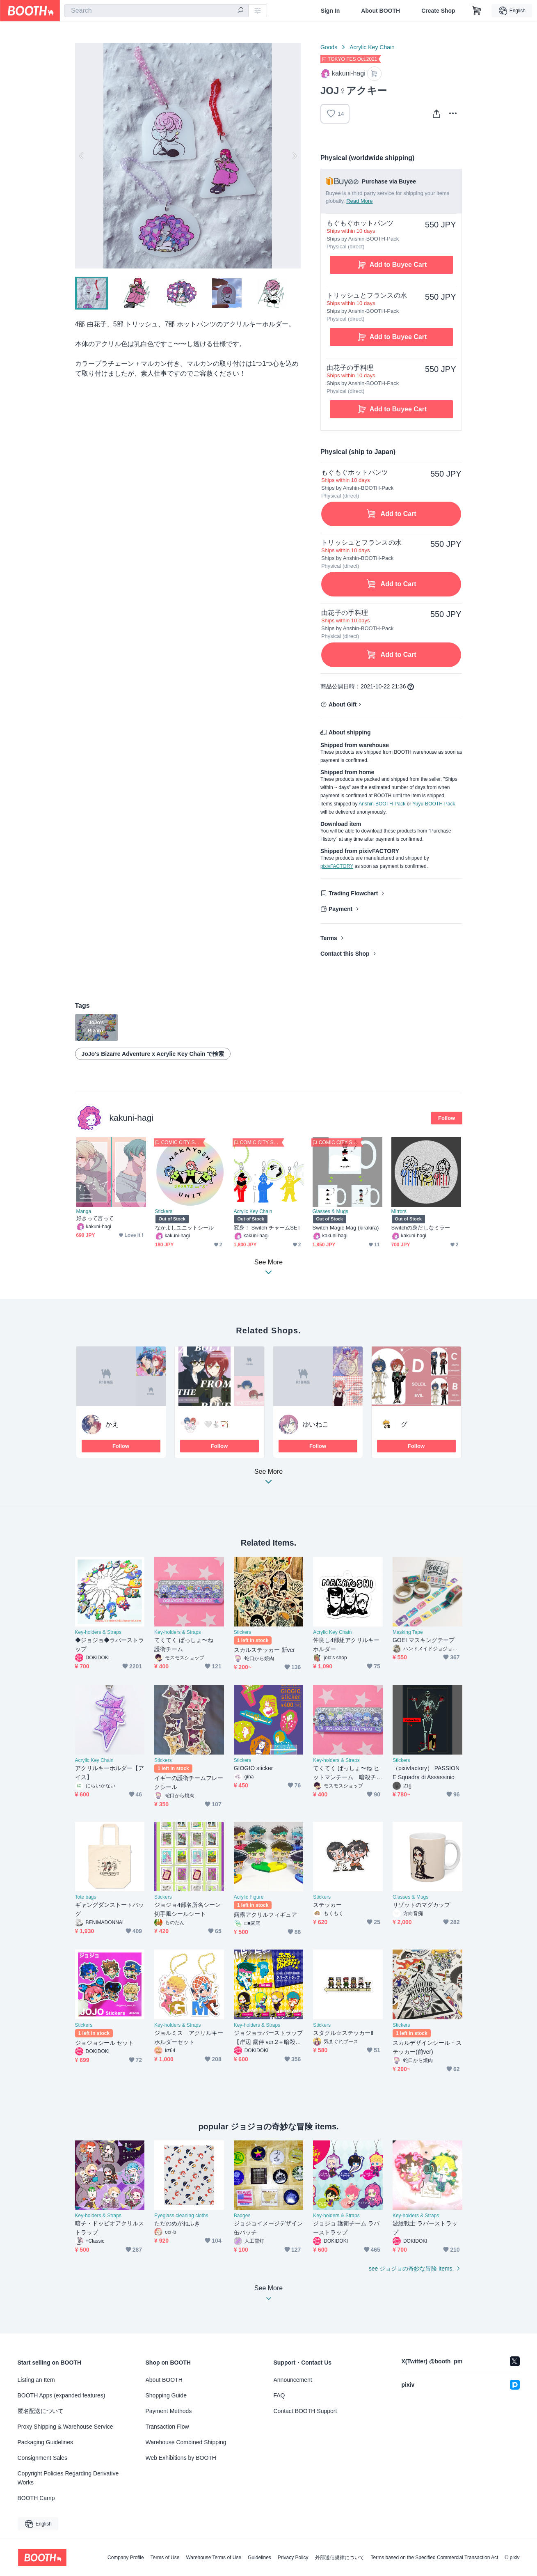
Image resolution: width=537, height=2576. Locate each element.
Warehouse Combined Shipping (186, 2442)
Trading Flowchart (353, 893)
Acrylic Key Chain (372, 47)
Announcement (293, 2379)
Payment (340, 909)
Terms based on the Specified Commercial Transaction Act (434, 2557)
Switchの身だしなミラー (420, 1228)
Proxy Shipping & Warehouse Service (65, 2426)
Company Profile (125, 2557)
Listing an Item (36, 2379)
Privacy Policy (293, 2557)
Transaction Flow (167, 2426)
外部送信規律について (339, 2557)
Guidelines (259, 2557)
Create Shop (438, 11)
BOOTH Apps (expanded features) (61, 2395)
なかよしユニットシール (184, 1228)
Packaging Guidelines (45, 2442)
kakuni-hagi (131, 1117)
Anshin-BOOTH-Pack (382, 804)
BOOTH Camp (36, 2498)
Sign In (330, 11)
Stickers (164, 1211)
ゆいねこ (315, 1424)
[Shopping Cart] (476, 10)
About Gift (342, 704)
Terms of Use (165, 2557)
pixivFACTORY (336, 866)
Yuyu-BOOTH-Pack (433, 804)
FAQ (279, 2395)
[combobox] (156, 10)
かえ (112, 1424)
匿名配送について (41, 2411)
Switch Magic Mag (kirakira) (346, 1228)
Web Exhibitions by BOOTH (181, 2457)
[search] (240, 11)
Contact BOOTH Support (305, 2411)
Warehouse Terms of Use (213, 2557)
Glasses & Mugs (330, 1211)
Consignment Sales (42, 2457)
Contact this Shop (345, 953)
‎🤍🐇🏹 (216, 1424)
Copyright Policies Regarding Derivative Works (68, 2478)
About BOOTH (380, 11)
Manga (83, 1211)
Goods (328, 47)
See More (269, 1478)
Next (294, 155)
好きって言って (95, 1218)
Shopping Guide (166, 2395)
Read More (359, 201)
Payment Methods (169, 2411)
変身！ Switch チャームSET (267, 1228)
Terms (328, 938)
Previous (81, 155)
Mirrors (399, 1211)
